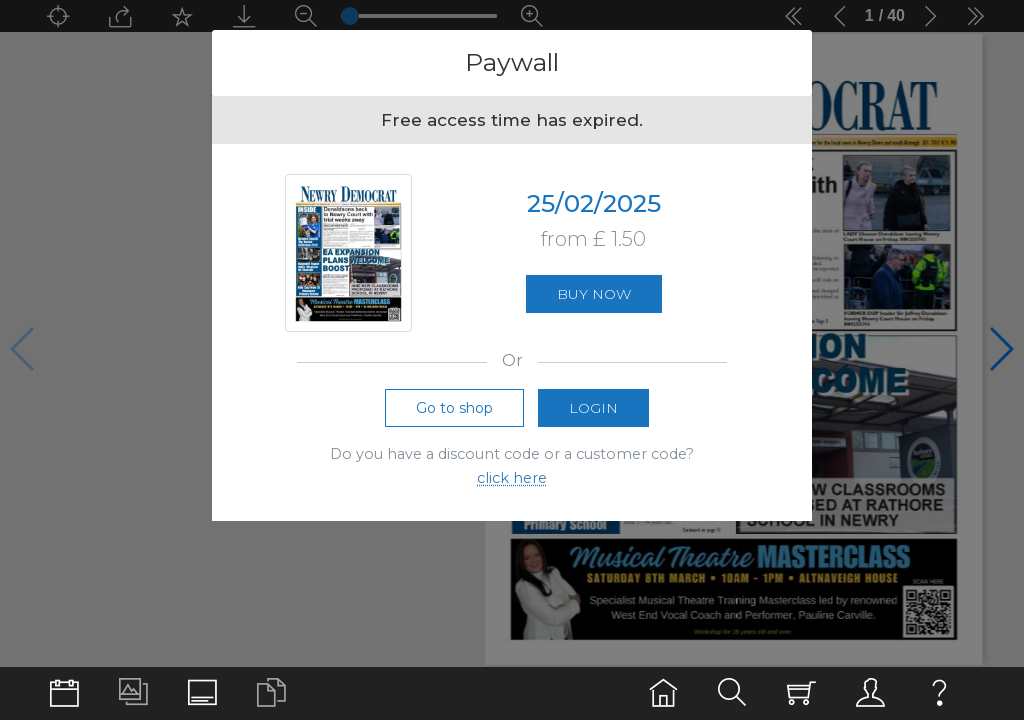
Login (593, 412)
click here (512, 483)
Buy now (594, 297)
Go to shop (454, 412)
